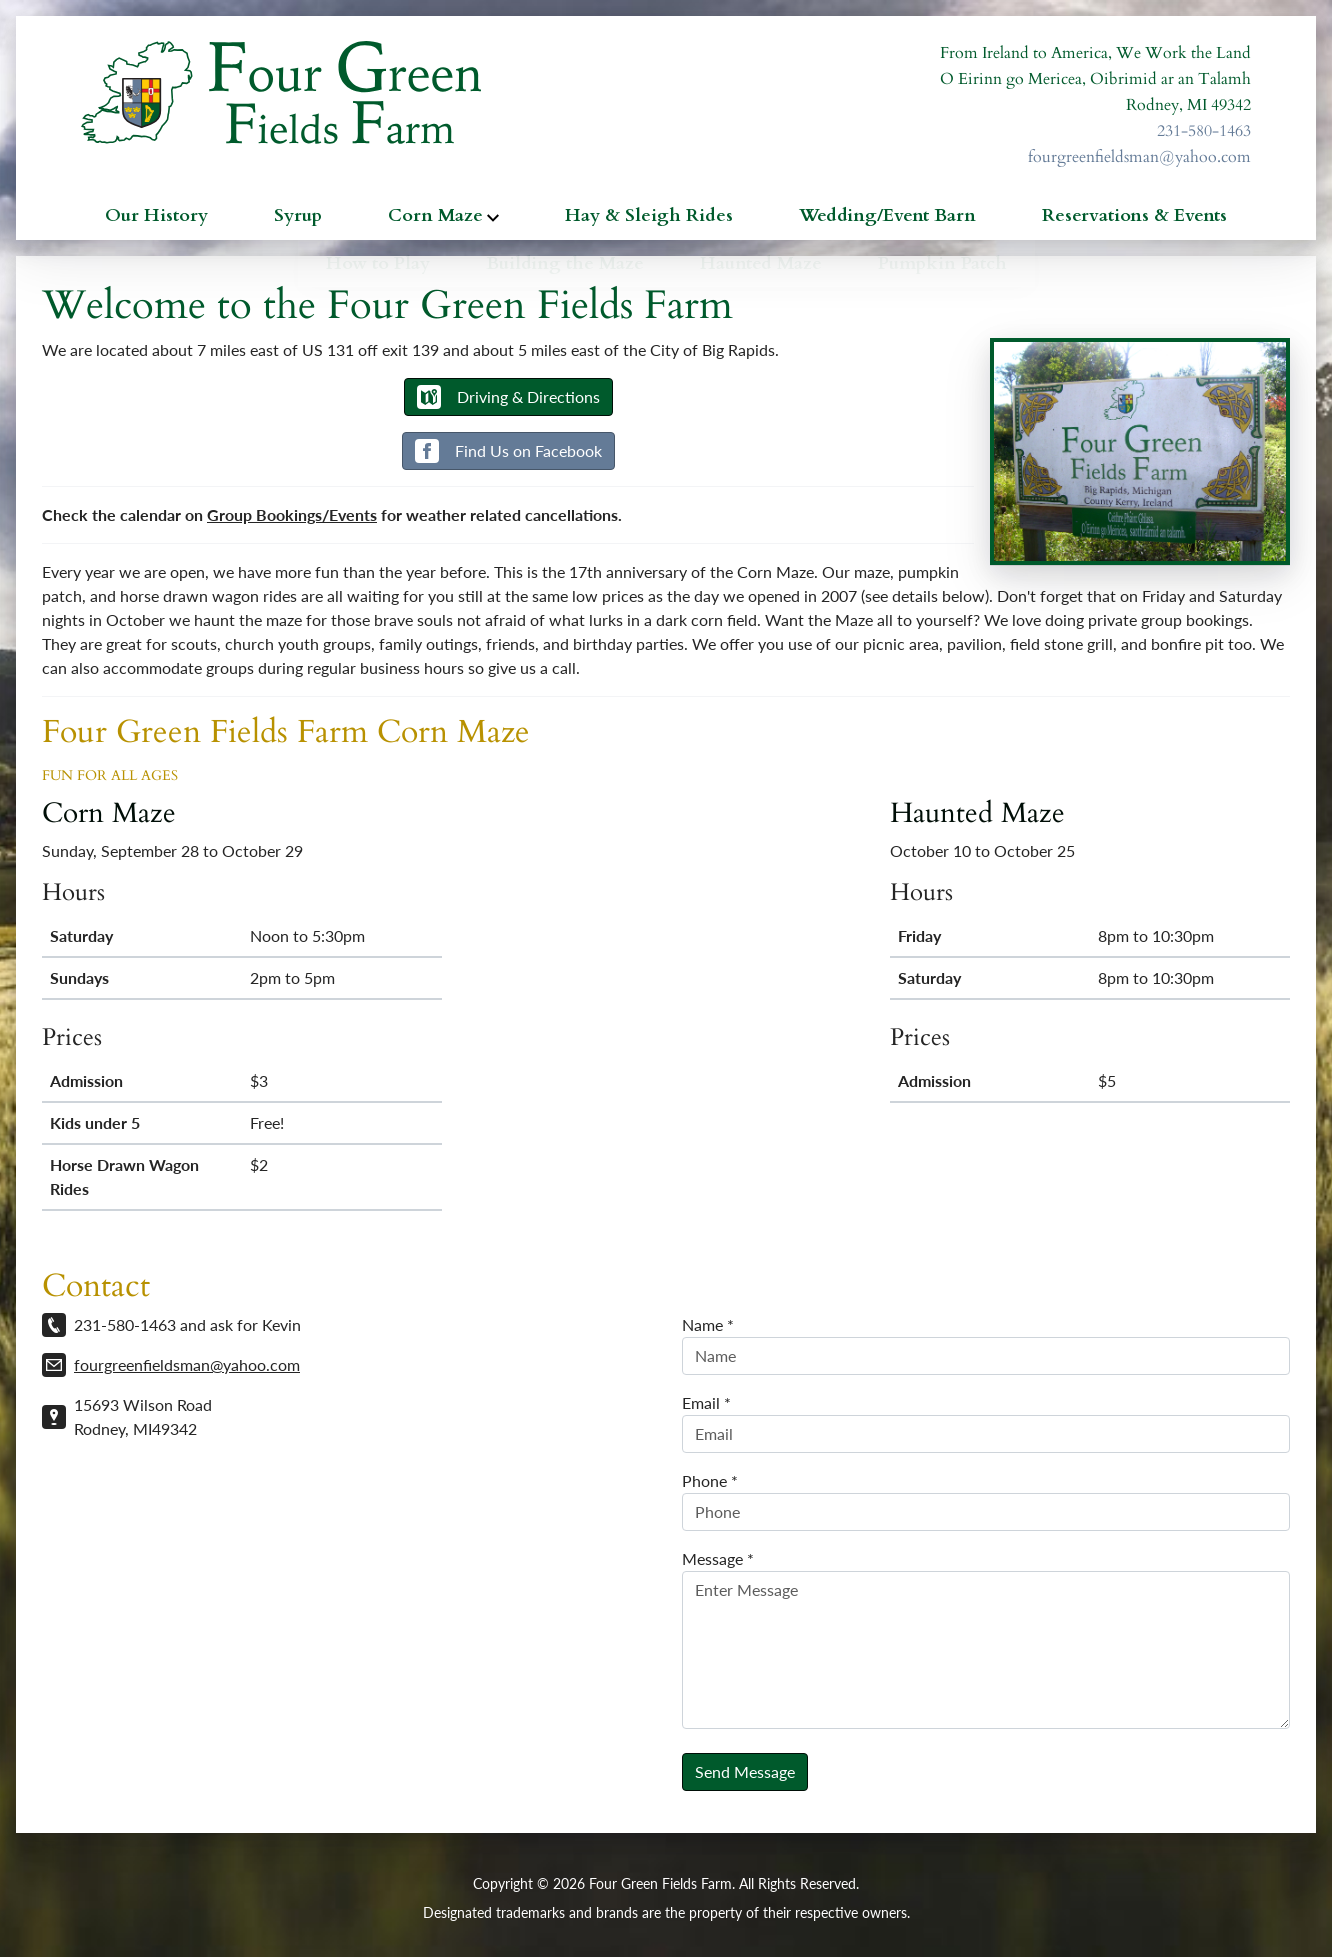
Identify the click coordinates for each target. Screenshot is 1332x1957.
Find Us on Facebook (508, 453)
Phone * (710, 1482)
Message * (718, 1560)
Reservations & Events (1133, 217)
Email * (706, 1404)
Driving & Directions (508, 399)
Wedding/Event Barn (886, 217)
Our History (157, 217)
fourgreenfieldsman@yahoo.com (1139, 157)
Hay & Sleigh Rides (649, 217)
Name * (708, 1326)
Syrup (299, 217)
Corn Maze (443, 218)
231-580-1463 (1204, 131)
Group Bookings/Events (292, 516)
